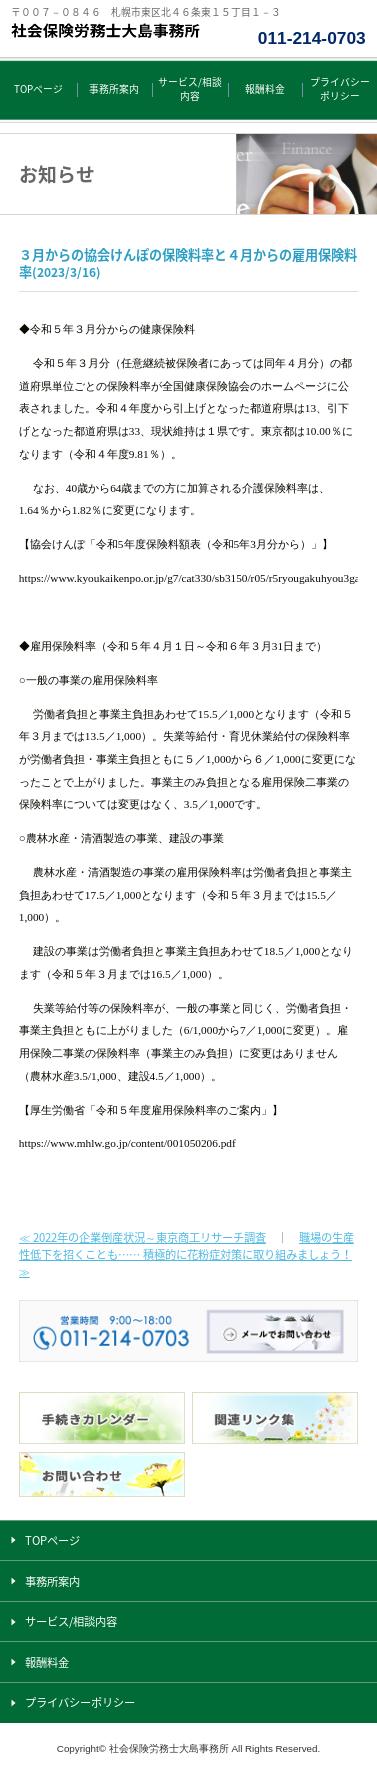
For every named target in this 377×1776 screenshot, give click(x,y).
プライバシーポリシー (340, 89)
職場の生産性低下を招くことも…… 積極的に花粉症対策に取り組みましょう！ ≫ (186, 1254)
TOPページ (38, 89)
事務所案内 (114, 89)
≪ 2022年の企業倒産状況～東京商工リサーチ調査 (142, 1237)
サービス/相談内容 (190, 89)
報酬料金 (265, 89)
